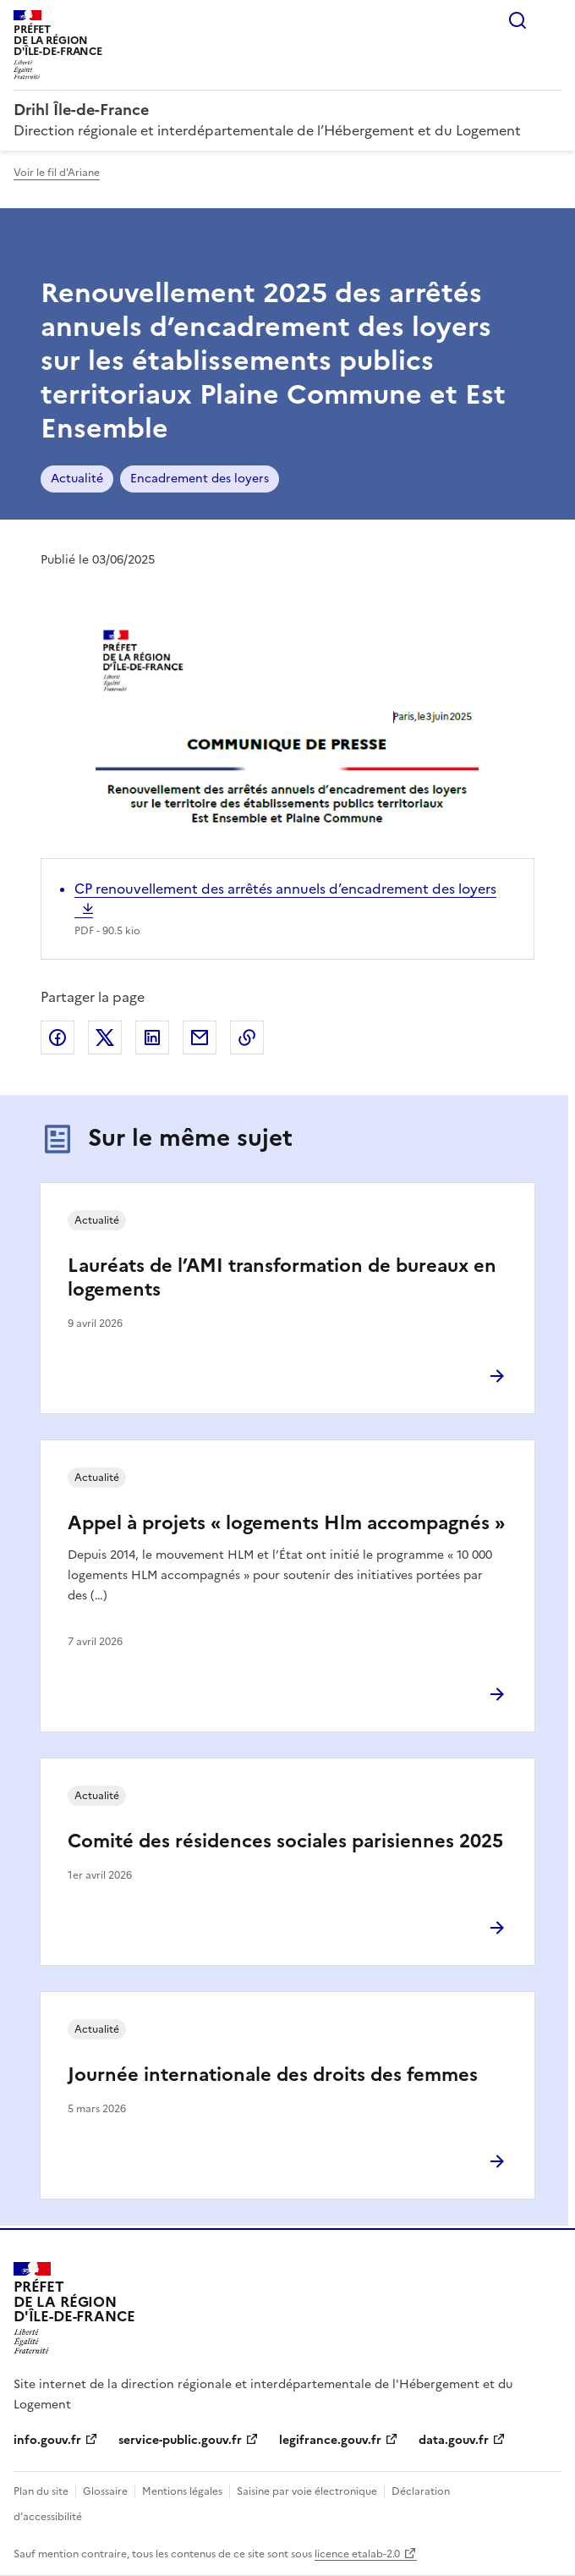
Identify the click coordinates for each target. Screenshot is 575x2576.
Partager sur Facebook (57, 1037)
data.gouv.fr (454, 2440)
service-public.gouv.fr (180, 2440)
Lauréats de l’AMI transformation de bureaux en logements (282, 1277)
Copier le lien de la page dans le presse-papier (247, 1037)
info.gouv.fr (47, 2440)
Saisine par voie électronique (307, 2491)
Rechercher (517, 20)
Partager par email (199, 1037)
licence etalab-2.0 (357, 2554)
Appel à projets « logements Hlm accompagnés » (286, 1523)
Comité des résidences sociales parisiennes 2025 (285, 1841)
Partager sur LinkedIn (152, 1037)
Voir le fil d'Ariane (57, 172)
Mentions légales (182, 2491)
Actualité (77, 478)
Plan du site (41, 2491)
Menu (551, 20)
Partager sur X (105, 1037)
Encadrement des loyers (199, 478)
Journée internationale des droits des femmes (273, 2075)
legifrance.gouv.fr (330, 2440)
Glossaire (105, 2491)
